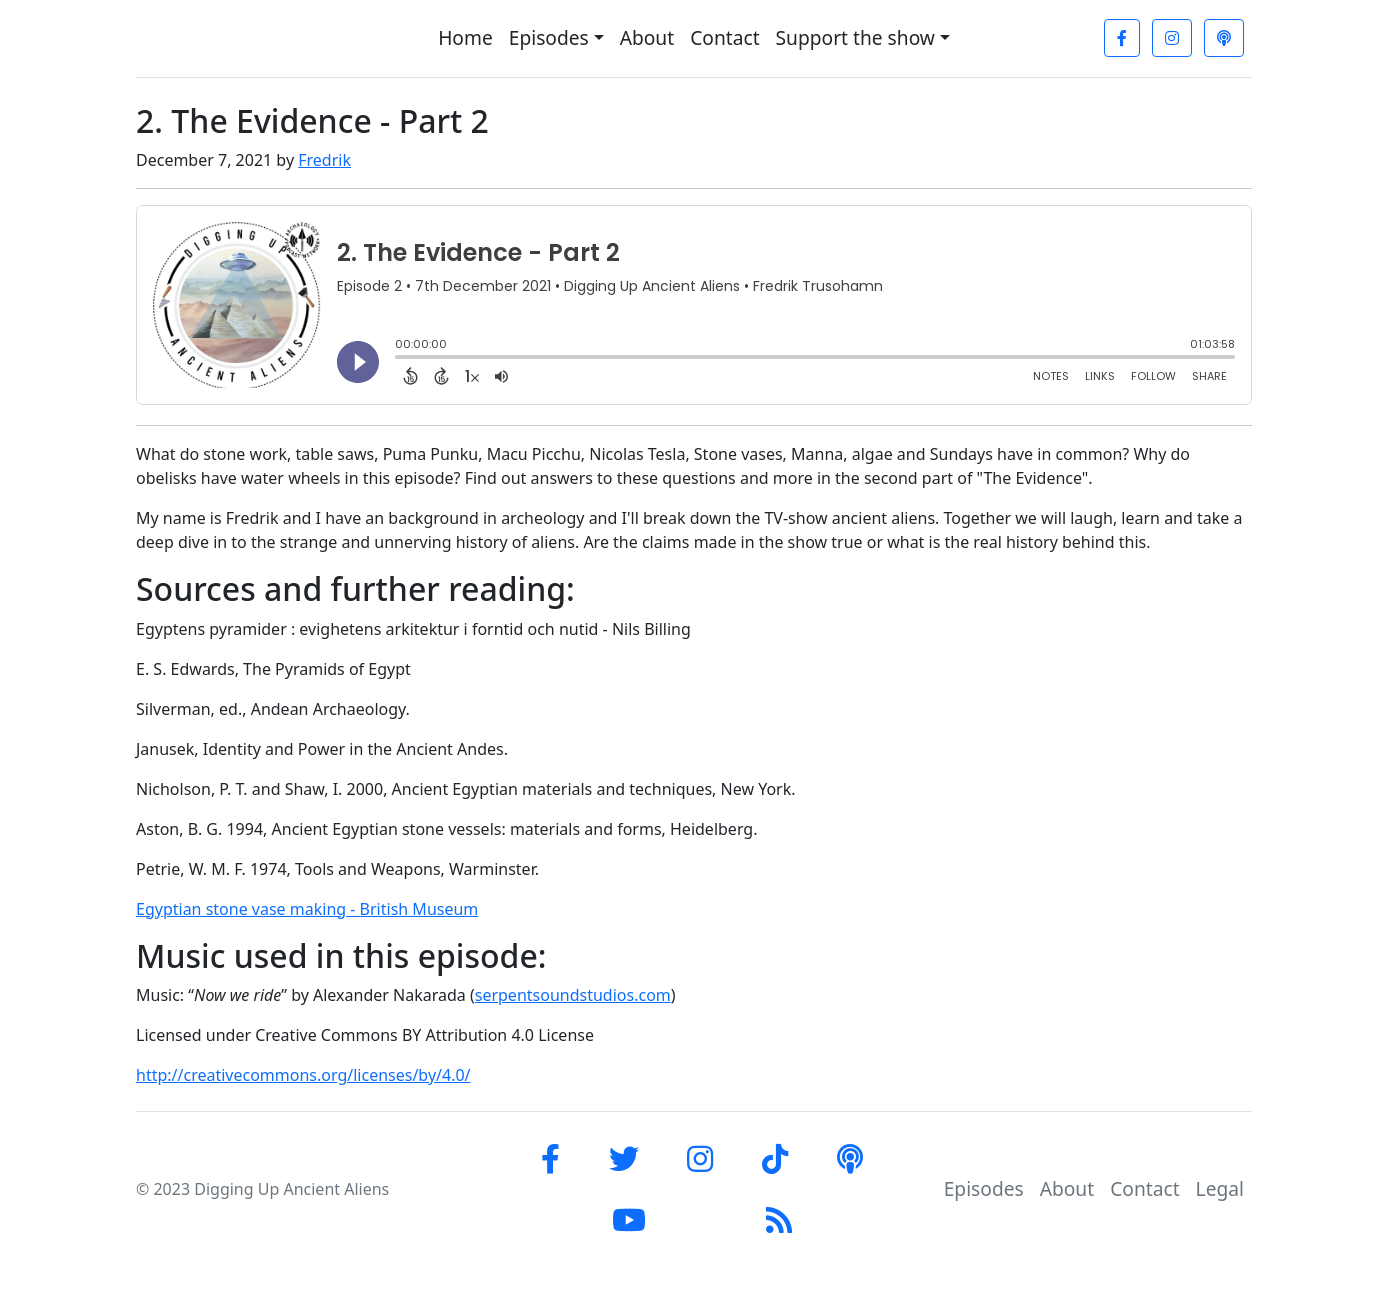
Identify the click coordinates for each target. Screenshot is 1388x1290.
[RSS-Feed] (779, 1219)
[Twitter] (624, 1158)
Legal (1220, 1188)
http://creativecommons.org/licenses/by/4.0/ (303, 1075)
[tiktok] (775, 1158)
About (647, 37)
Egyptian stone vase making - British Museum (307, 909)
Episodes (984, 1188)
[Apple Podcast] (1224, 38)
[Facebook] (1122, 38)
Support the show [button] (855, 37)
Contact (724, 37)
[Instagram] (1172, 38)
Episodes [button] (549, 37)
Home (465, 37)
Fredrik (324, 160)
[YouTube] (629, 1219)
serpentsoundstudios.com (573, 995)
